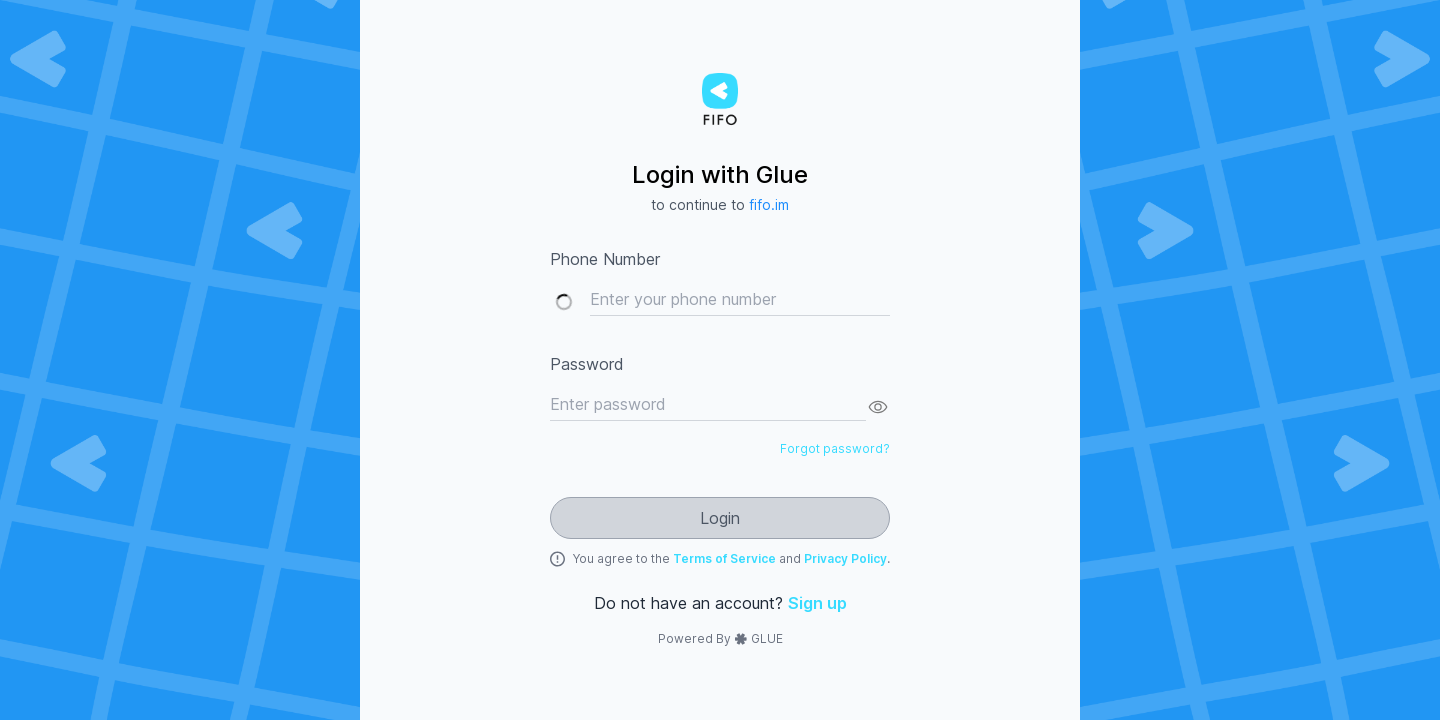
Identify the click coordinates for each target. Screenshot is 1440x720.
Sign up (817, 603)
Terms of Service (726, 558)
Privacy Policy (845, 558)
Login (720, 518)
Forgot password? (835, 448)
